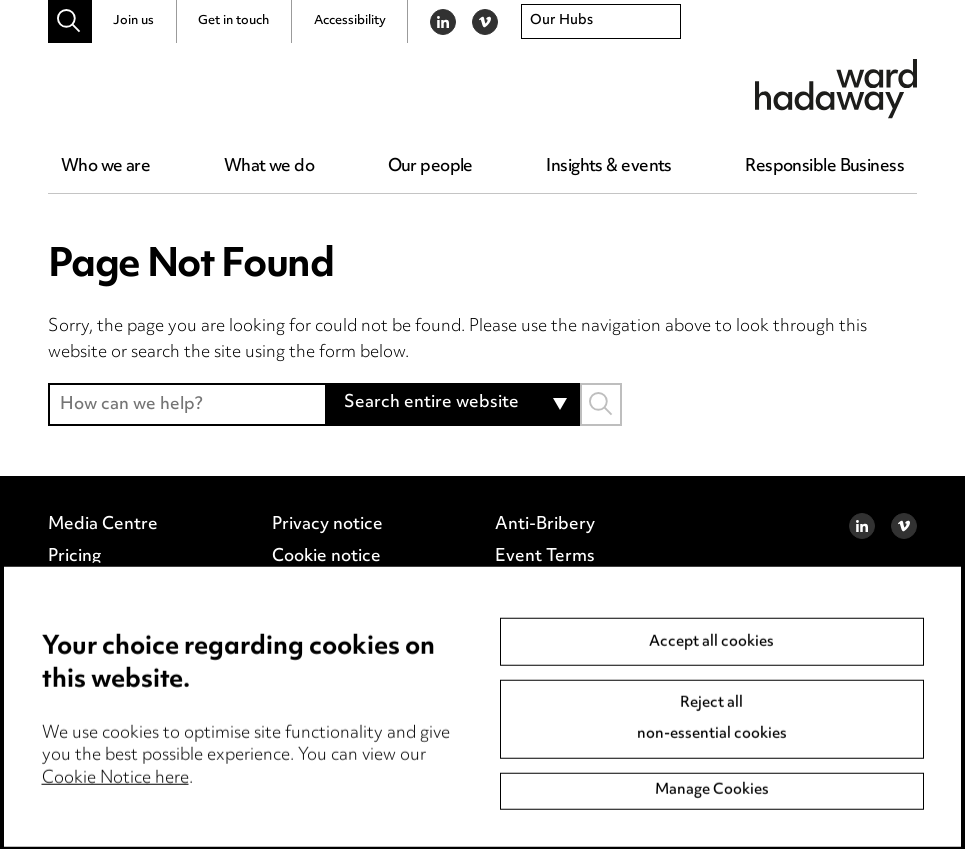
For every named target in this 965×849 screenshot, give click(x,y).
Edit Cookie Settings (353, 589)
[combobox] (601, 22)
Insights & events (608, 167)
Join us (133, 21)
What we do (269, 167)
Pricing (74, 557)
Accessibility (350, 21)
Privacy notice (327, 525)
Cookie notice (326, 557)
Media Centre (103, 525)
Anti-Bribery (545, 525)
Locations (86, 589)
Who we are (105, 167)
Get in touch (233, 21)
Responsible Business (824, 167)
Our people (430, 167)
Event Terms (545, 557)
